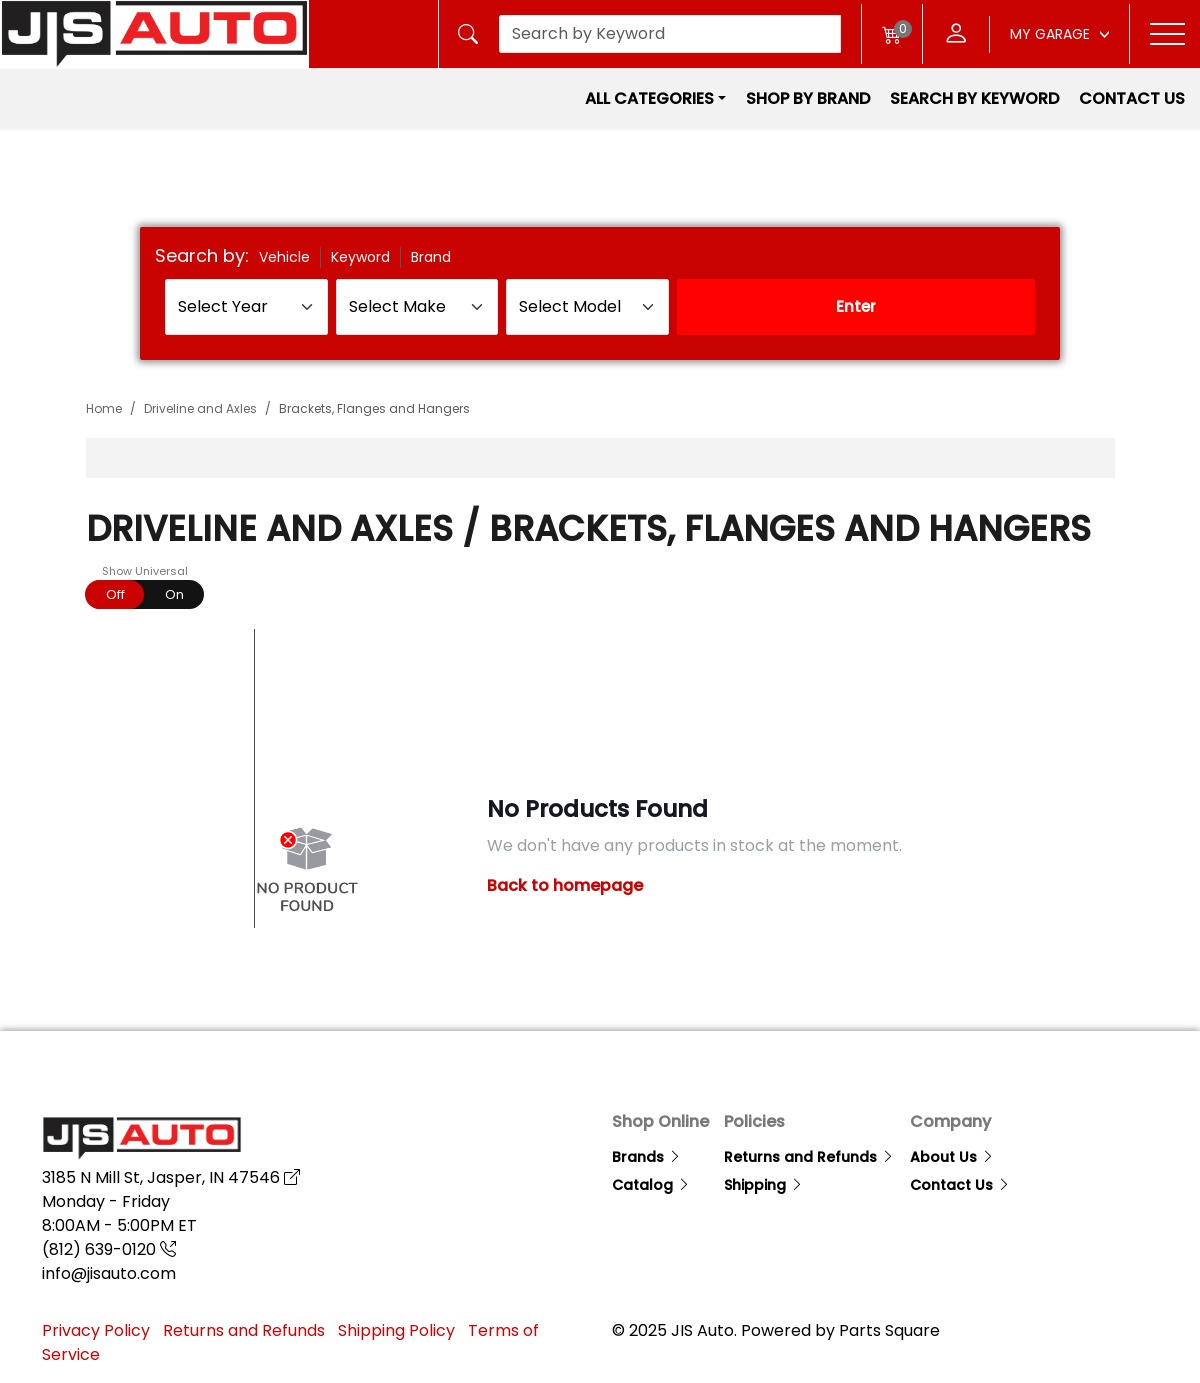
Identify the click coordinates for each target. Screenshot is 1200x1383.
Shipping (764, 1185)
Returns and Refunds (809, 1157)
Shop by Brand (808, 98)
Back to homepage (565, 885)
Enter (856, 306)
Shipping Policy (396, 1330)
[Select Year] (246, 307)
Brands (647, 1157)
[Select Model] (587, 307)
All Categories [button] (649, 98)
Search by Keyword (974, 98)
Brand (431, 257)
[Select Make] (417, 307)
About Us (952, 1157)
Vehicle (284, 257)
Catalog (651, 1185)
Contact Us (1132, 98)
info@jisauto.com (109, 1273)
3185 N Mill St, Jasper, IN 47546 (171, 1177)
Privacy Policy (96, 1330)
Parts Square (889, 1330)
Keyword (360, 257)
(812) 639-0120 (109, 1249)
